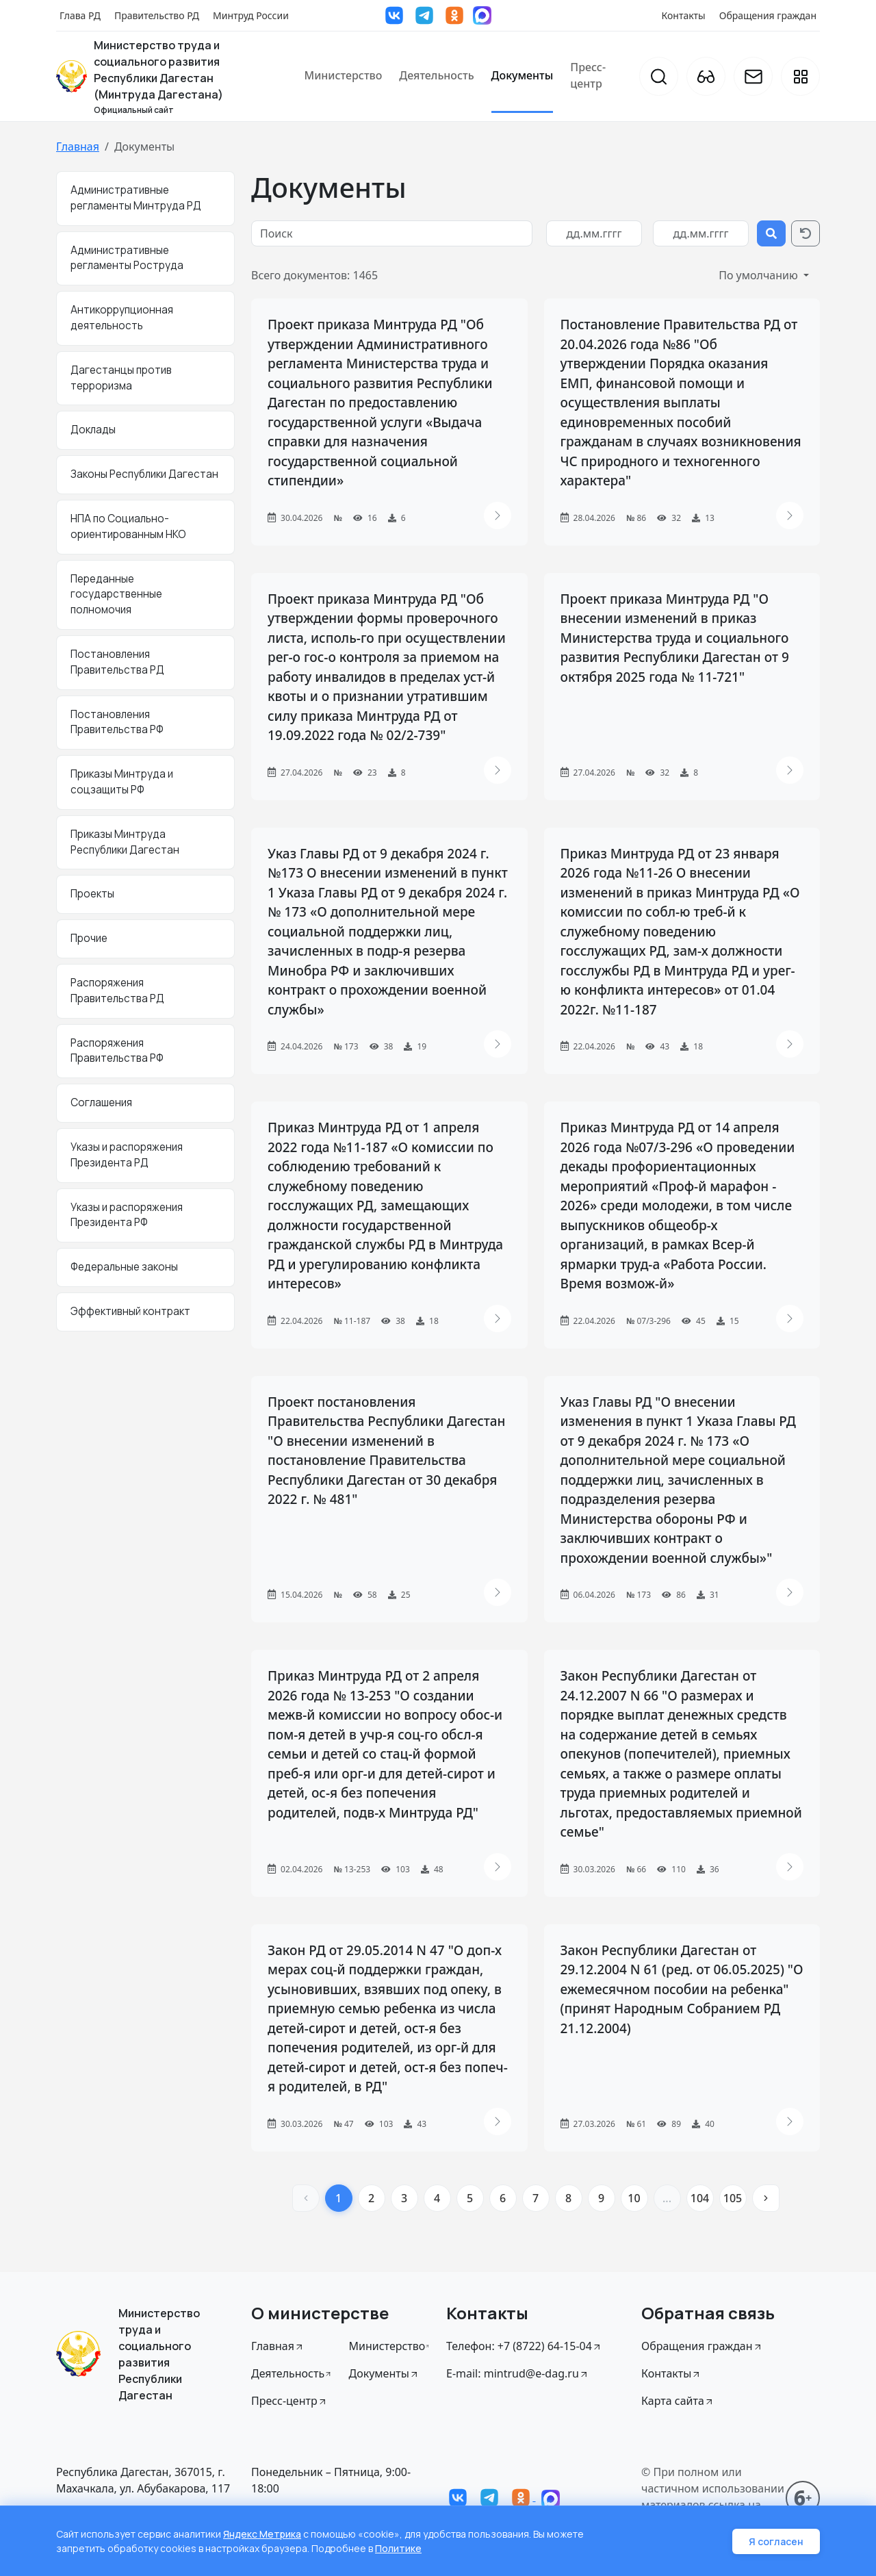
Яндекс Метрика (262, 2533)
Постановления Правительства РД (117, 662)
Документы (522, 75)
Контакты (684, 15)
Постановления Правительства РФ (117, 722)
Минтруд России (251, 15)
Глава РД (80, 15)
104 (700, 2198)
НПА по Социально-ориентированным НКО (128, 526)
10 (634, 2198)
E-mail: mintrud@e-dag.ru (517, 2373)
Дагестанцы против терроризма (121, 378)
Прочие (88, 938)
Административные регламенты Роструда (126, 258)
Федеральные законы (124, 1267)
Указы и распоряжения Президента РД (126, 1155)
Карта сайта (677, 2400)
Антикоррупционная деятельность (121, 318)
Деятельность (436, 75)
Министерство (343, 75)
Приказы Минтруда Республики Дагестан (124, 842)
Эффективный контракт (130, 1311)
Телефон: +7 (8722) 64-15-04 (524, 2346)
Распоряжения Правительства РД (117, 990)
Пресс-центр (588, 75)
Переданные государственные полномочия (116, 594)
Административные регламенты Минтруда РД (135, 198)
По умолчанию (760, 275)
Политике (398, 2548)
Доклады (93, 429)
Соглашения (101, 1102)
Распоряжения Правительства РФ (117, 1051)
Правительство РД (156, 15)
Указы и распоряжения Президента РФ (126, 1215)
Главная (77, 146)
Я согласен (776, 2541)
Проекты (92, 894)
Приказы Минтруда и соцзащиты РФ (121, 782)
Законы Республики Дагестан (144, 474)
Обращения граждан (767, 15)
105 (732, 2198)
